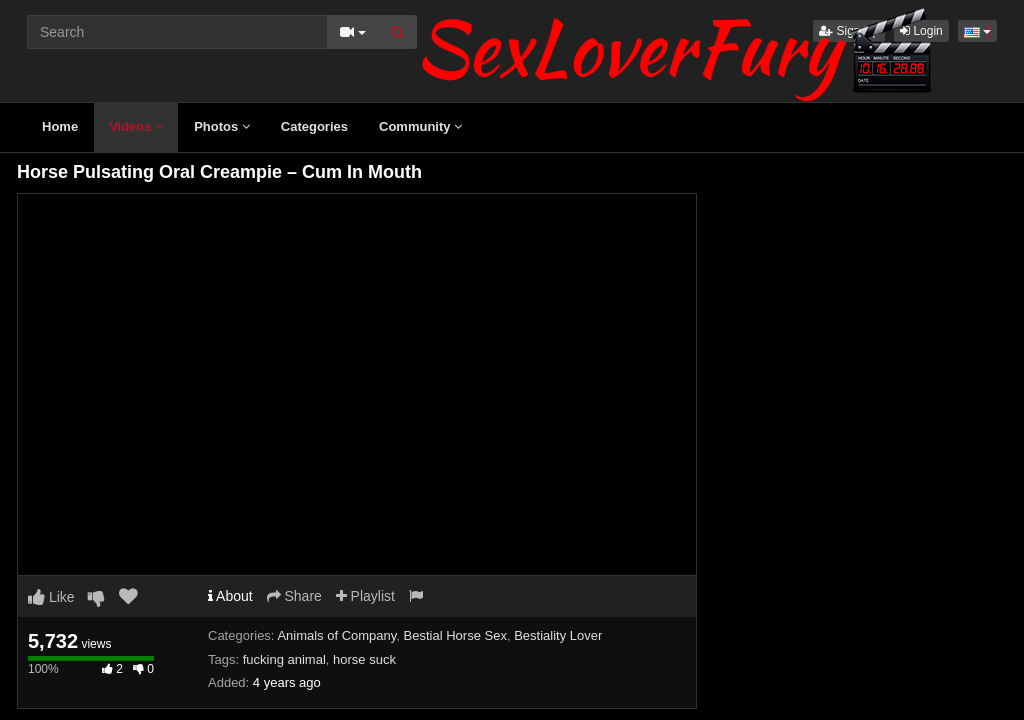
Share (294, 596)
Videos (136, 126)
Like (51, 597)
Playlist (365, 596)
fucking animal (284, 659)
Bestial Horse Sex (455, 635)
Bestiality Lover (558, 635)
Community (420, 126)
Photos (222, 126)
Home (60, 126)
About (230, 596)
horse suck (364, 659)
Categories (314, 126)
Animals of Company (336, 635)
